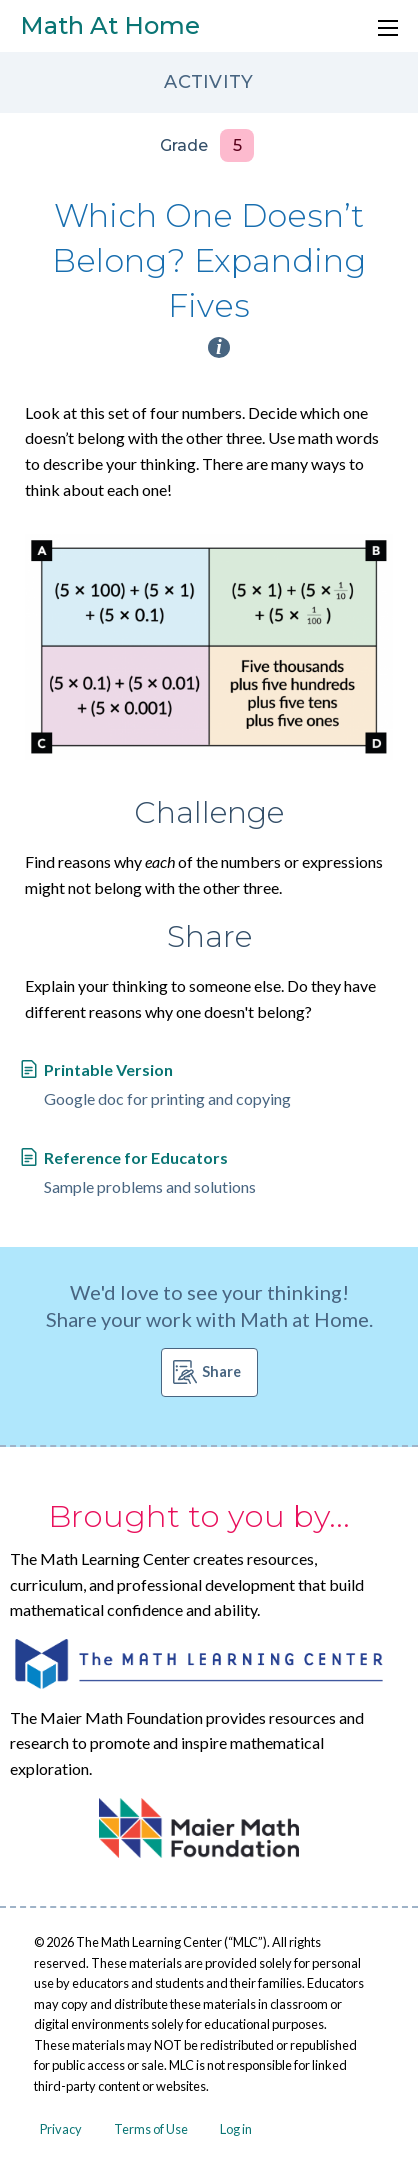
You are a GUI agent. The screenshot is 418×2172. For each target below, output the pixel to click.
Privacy (61, 2129)
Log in (236, 2129)
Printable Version (108, 1069)
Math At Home (110, 25)
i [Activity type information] (219, 347)
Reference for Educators (136, 1157)
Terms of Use (151, 2129)
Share (221, 1371)
